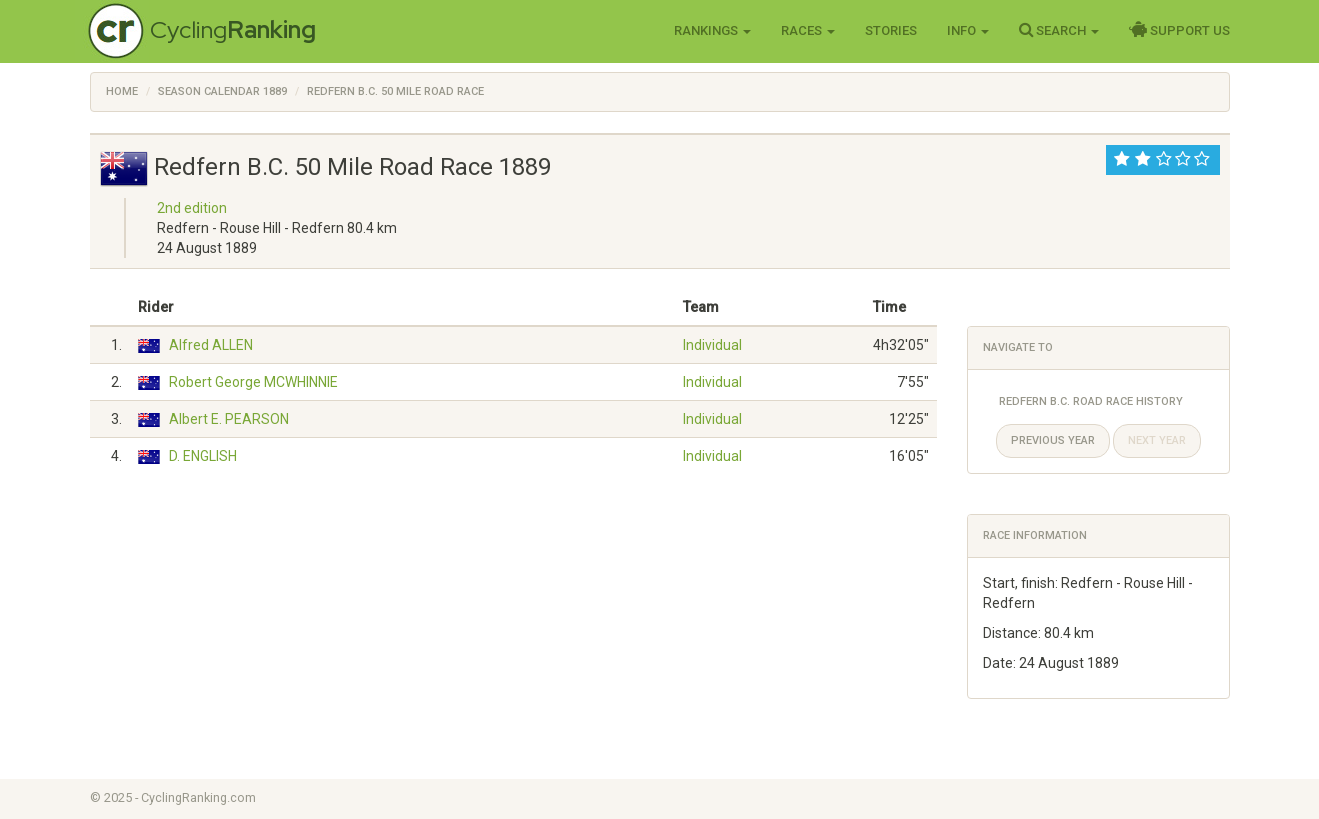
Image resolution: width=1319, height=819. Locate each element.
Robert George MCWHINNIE (253, 382)
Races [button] (808, 30)
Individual (712, 345)
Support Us (1179, 30)
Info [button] (968, 30)
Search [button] (1059, 30)
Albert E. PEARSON (229, 419)
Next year (1157, 440)
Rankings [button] (712, 30)
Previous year (1053, 440)
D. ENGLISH (203, 456)
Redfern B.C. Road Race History (1091, 401)
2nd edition (192, 208)
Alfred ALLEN (211, 345)
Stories (891, 30)
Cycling (233, 29)
